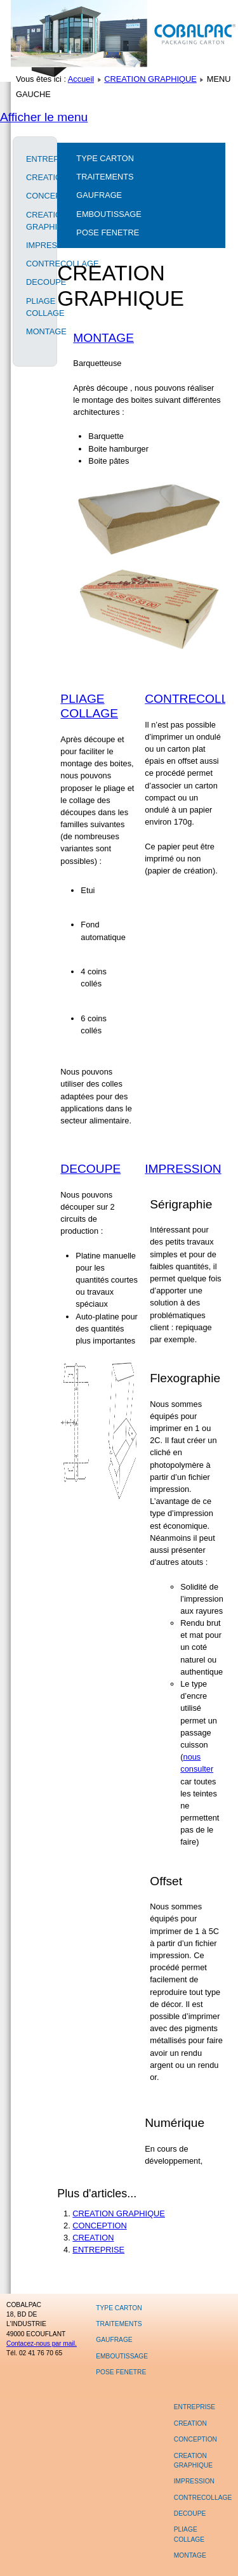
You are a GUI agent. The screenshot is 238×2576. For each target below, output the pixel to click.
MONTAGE (35, 331)
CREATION (35, 177)
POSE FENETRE (107, 232)
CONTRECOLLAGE (35, 263)
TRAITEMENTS (104, 176)
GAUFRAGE (99, 195)
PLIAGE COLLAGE (35, 307)
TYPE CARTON (105, 158)
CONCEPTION (35, 195)
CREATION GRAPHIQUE (150, 79)
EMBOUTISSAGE (108, 214)
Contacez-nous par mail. (41, 2343)
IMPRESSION (35, 245)
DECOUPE (35, 282)
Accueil (81, 79)
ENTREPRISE (35, 159)
